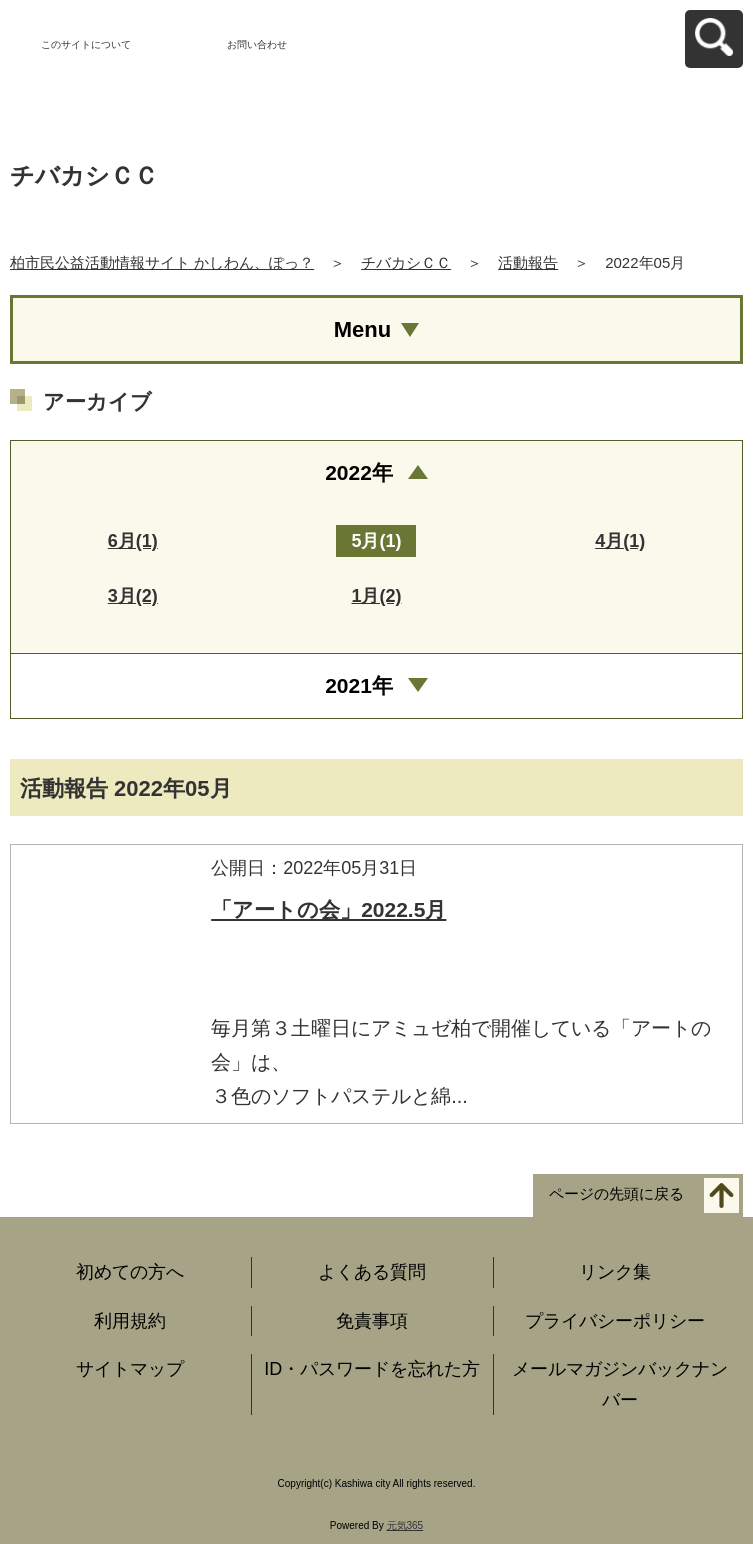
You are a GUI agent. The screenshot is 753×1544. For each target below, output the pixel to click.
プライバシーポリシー (615, 1321)
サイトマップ (130, 1369)
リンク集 (615, 1272)
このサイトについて (86, 44)
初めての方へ (130, 1272)
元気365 (405, 1525)
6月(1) (133, 541)
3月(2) (133, 596)
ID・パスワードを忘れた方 (372, 1369)
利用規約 (130, 1321)
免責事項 (372, 1321)
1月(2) (376, 596)
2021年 (359, 685)
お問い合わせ (257, 44)
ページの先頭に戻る (616, 1193)
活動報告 (528, 262)
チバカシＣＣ (406, 262)
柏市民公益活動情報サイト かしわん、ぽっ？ (162, 262)
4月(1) (620, 541)
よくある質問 (372, 1272)
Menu (362, 329)
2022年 (359, 472)
